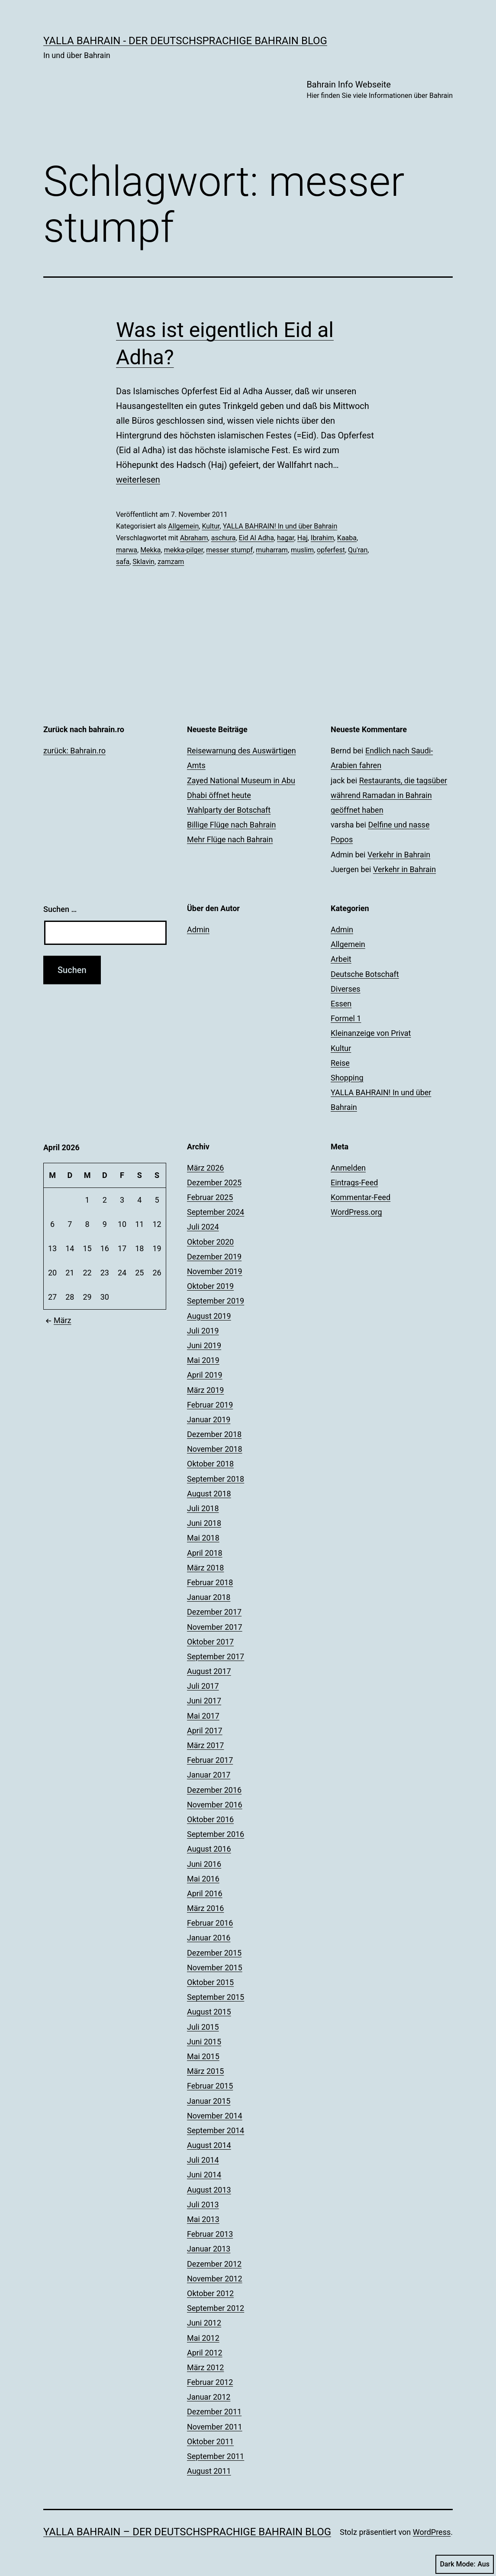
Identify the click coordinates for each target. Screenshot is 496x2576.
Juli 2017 (203, 1685)
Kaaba (347, 538)
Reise (340, 1062)
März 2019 (205, 1390)
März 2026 (205, 1167)
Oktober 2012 (210, 2293)
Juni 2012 (204, 2322)
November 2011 (214, 2426)
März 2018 (205, 1567)
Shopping (347, 1077)
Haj (302, 538)
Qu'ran (357, 550)
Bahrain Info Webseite (379, 90)
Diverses (346, 988)
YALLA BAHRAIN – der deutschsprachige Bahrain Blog (187, 2532)
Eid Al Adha (256, 538)
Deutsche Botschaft (365, 974)
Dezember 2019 (214, 1256)
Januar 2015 (208, 2101)
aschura (223, 538)
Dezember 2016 (214, 1789)
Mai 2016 (203, 1878)
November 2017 (214, 1627)
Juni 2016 (204, 1864)
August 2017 (209, 1671)
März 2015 (205, 2071)
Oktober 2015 (210, 1982)
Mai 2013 (203, 2219)
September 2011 (215, 2456)
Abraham (194, 538)
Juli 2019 (203, 1330)
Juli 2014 (203, 2159)
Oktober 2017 (210, 1641)
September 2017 (215, 1656)
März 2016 (205, 1908)
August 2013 (209, 2189)
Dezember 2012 (214, 2263)
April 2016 (204, 1893)
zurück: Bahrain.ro (74, 750)
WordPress (432, 2532)
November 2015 (214, 1967)
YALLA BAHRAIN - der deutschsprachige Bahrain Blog (185, 41)
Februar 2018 (210, 1582)
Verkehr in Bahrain (398, 854)
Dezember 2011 (214, 2411)
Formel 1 (346, 1018)
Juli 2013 (203, 2204)
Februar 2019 (210, 1404)
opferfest (331, 550)
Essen (341, 1003)
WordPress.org (356, 1212)
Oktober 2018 (210, 1463)
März (57, 1320)
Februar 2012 (210, 2382)
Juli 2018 (203, 1508)
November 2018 (214, 1448)
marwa (126, 550)
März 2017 (205, 1745)
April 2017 (204, 1730)
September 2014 (215, 2130)
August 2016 (209, 1848)
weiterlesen (138, 479)
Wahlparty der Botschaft (229, 809)
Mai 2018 (203, 1537)
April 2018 (204, 1552)
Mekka (150, 550)
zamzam (171, 562)
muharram (272, 550)
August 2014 (209, 2145)
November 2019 (214, 1271)
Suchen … (60, 909)
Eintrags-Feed (354, 1182)
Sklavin (143, 562)
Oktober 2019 (210, 1286)
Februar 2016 (210, 1922)
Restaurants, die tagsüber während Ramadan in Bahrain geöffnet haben (389, 795)
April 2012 (204, 2352)
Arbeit (341, 959)
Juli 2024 (203, 1226)
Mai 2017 (203, 1715)
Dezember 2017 (214, 1611)
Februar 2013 (210, 2234)
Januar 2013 (208, 2248)
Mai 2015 (203, 2056)
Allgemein (183, 526)
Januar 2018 (208, 1597)
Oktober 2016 (210, 1819)
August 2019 (209, 1315)
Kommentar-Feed (360, 1197)
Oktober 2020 (210, 1241)
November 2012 (214, 2278)
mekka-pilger (183, 550)
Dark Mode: (465, 2564)
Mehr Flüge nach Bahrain (230, 839)
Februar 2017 (210, 1760)
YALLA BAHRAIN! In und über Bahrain (280, 526)
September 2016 (215, 1834)
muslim (302, 550)
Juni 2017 (204, 1700)
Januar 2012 (208, 2396)
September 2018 (215, 1478)
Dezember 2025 (214, 1182)
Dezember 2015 (214, 1952)
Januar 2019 (208, 1419)
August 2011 (209, 2470)
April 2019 (204, 1374)
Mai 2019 (203, 1360)
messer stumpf (229, 550)
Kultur (210, 526)
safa (122, 562)
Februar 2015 (210, 2085)
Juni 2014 (204, 2174)
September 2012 (215, 2308)
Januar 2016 (208, 1937)
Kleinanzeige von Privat (371, 1033)
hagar (285, 538)
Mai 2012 (203, 2337)
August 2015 (209, 2011)
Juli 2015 (203, 2026)
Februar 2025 (210, 1197)
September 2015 (215, 1997)
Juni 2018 (204, 1523)
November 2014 (214, 2115)
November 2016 (214, 1804)
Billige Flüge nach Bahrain (231, 824)
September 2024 (215, 1212)
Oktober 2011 (210, 2441)
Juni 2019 (204, 1345)
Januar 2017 (208, 1774)
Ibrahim (322, 538)
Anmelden (348, 1167)
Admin (198, 929)
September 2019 (215, 1300)
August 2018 (209, 1493)
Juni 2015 (204, 2041)
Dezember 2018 (214, 1434)
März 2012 (205, 2367)
